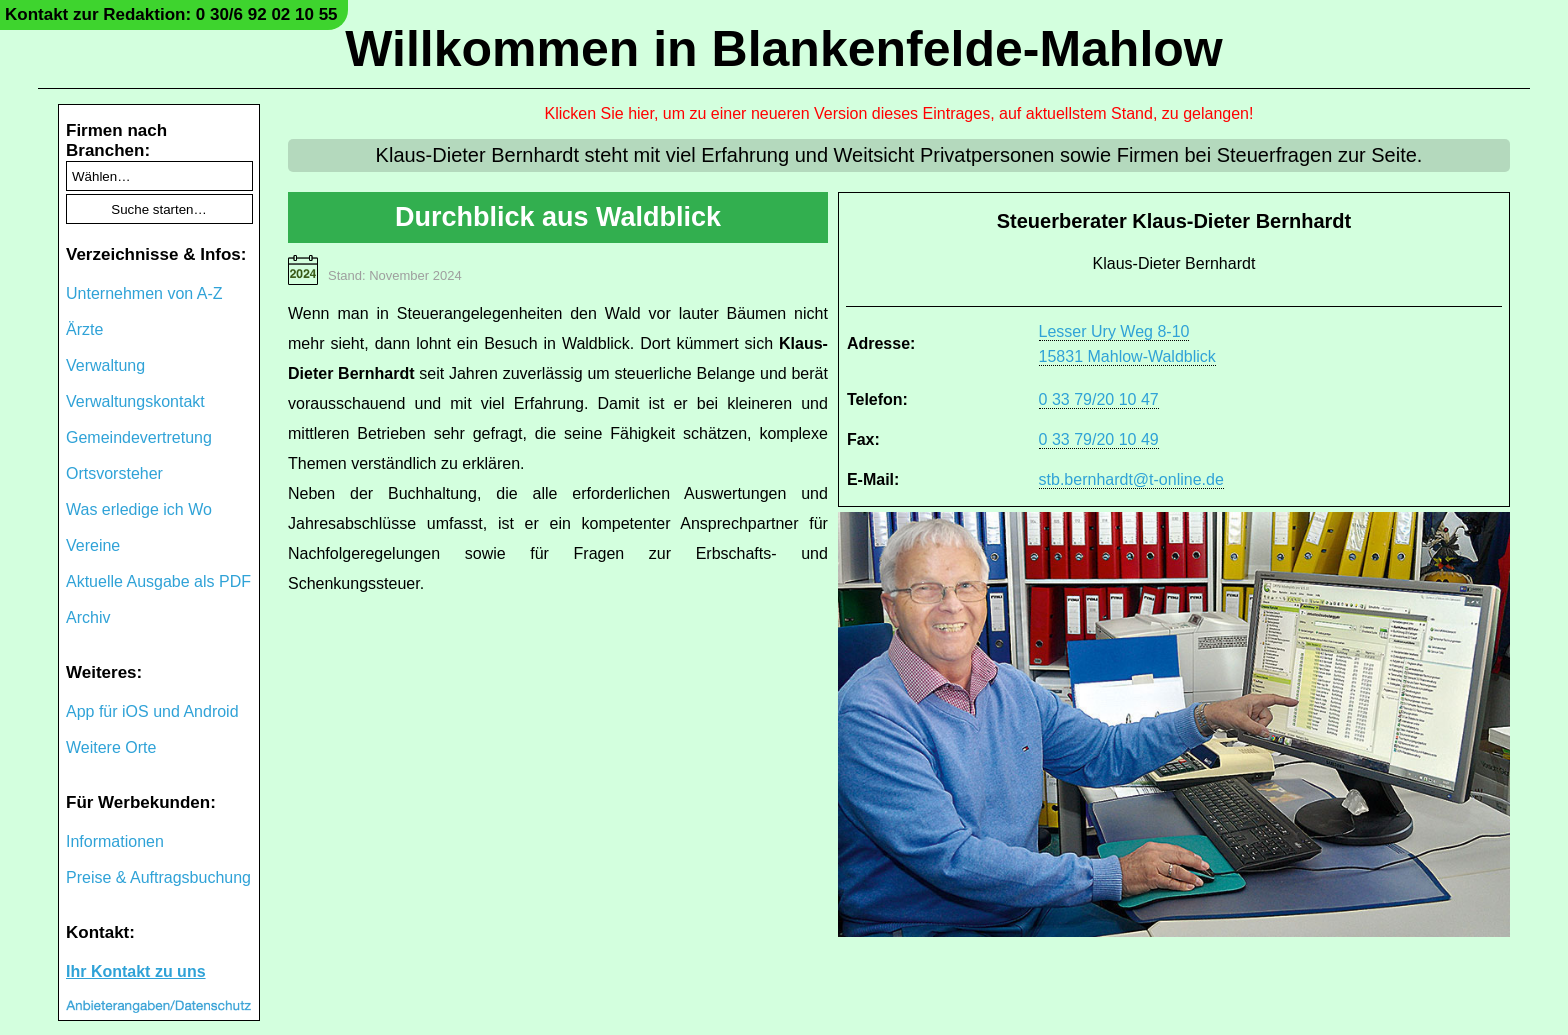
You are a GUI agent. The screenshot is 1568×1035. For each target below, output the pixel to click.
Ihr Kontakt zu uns (136, 971)
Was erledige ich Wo (139, 509)
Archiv (88, 617)
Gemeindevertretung (139, 437)
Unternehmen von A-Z (144, 293)
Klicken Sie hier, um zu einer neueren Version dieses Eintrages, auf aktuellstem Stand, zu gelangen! (899, 113)
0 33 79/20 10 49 (1099, 439)
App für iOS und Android (152, 711)
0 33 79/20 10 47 (1099, 399)
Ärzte (84, 329)
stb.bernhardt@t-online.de (1131, 479)
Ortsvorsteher (114, 473)
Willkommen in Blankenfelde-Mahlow (783, 49)
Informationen (115, 841)
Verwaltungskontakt (135, 401)
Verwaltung (105, 365)
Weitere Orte (111, 747)
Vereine (93, 545)
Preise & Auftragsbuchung (158, 877)
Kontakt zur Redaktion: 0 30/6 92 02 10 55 (171, 14)
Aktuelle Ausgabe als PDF (158, 581)
